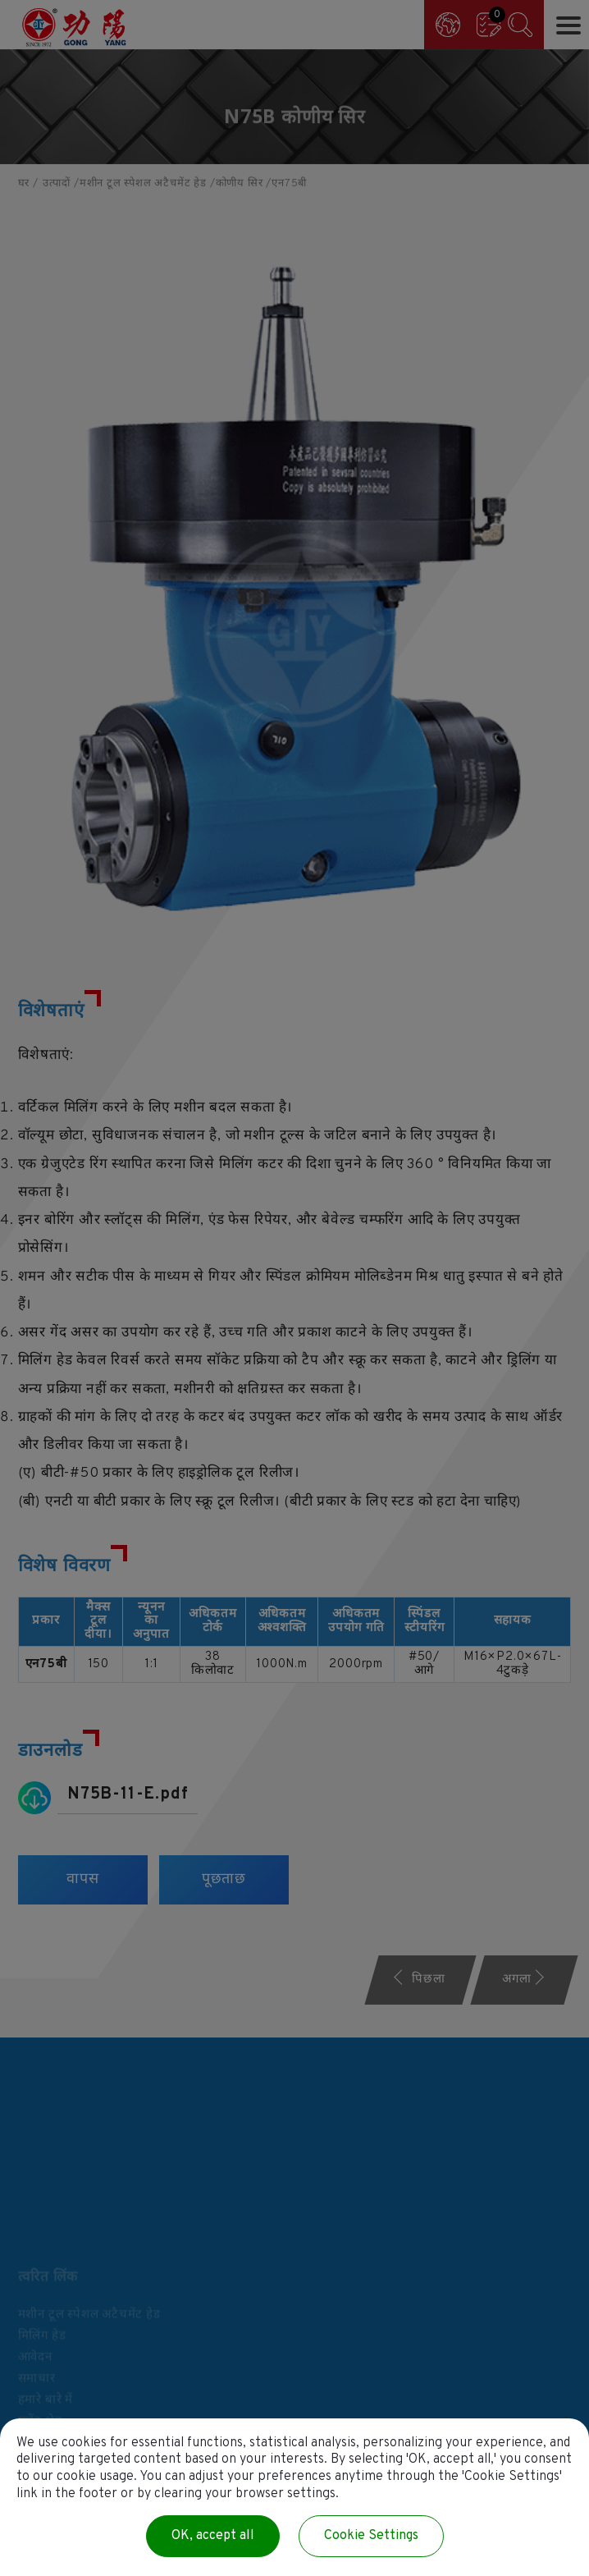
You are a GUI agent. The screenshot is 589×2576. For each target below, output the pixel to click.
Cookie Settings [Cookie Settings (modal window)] (371, 2536)
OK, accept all (212, 2536)
